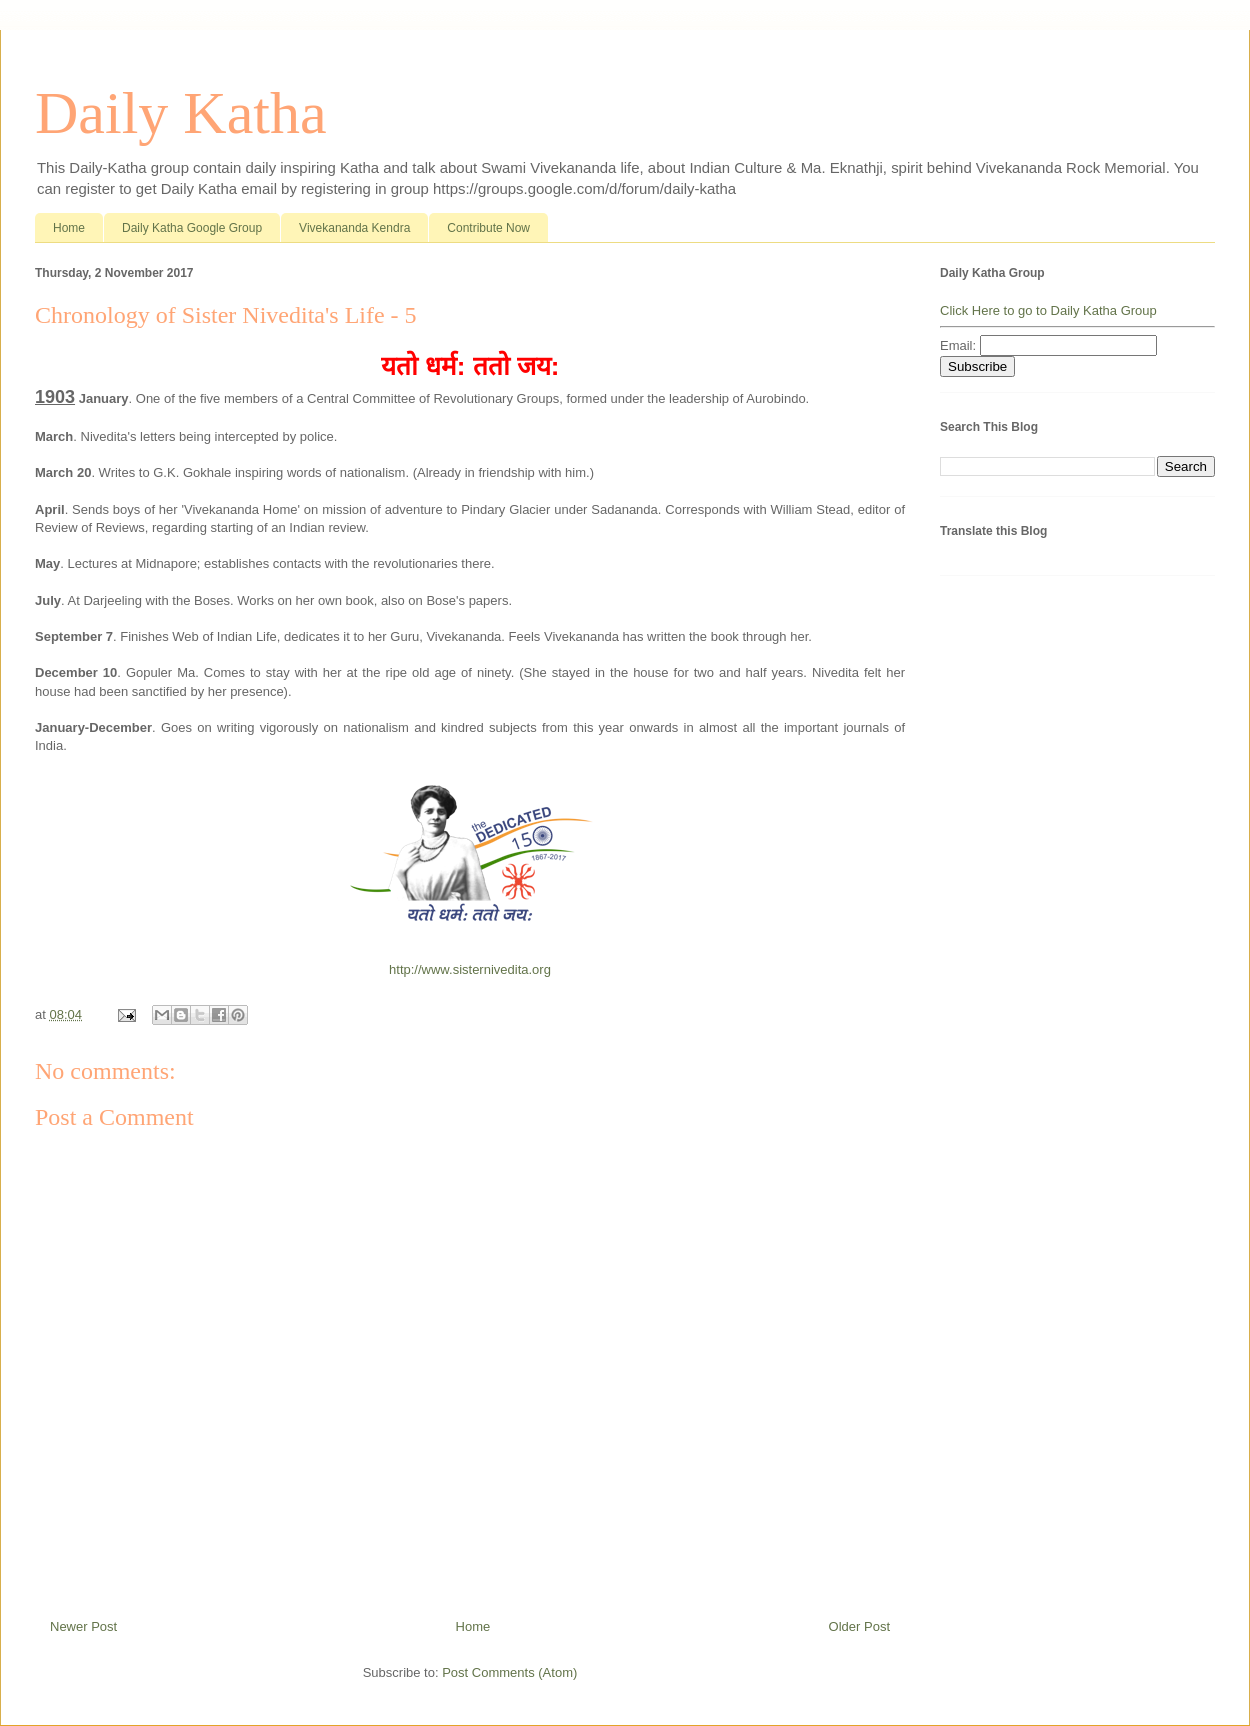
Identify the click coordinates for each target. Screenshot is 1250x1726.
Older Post (859, 1626)
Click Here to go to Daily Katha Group (1048, 310)
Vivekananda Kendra (354, 228)
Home (69, 228)
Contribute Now (488, 228)
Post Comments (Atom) (509, 1672)
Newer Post (83, 1626)
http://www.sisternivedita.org (470, 969)
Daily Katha (181, 113)
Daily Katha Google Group (192, 228)
